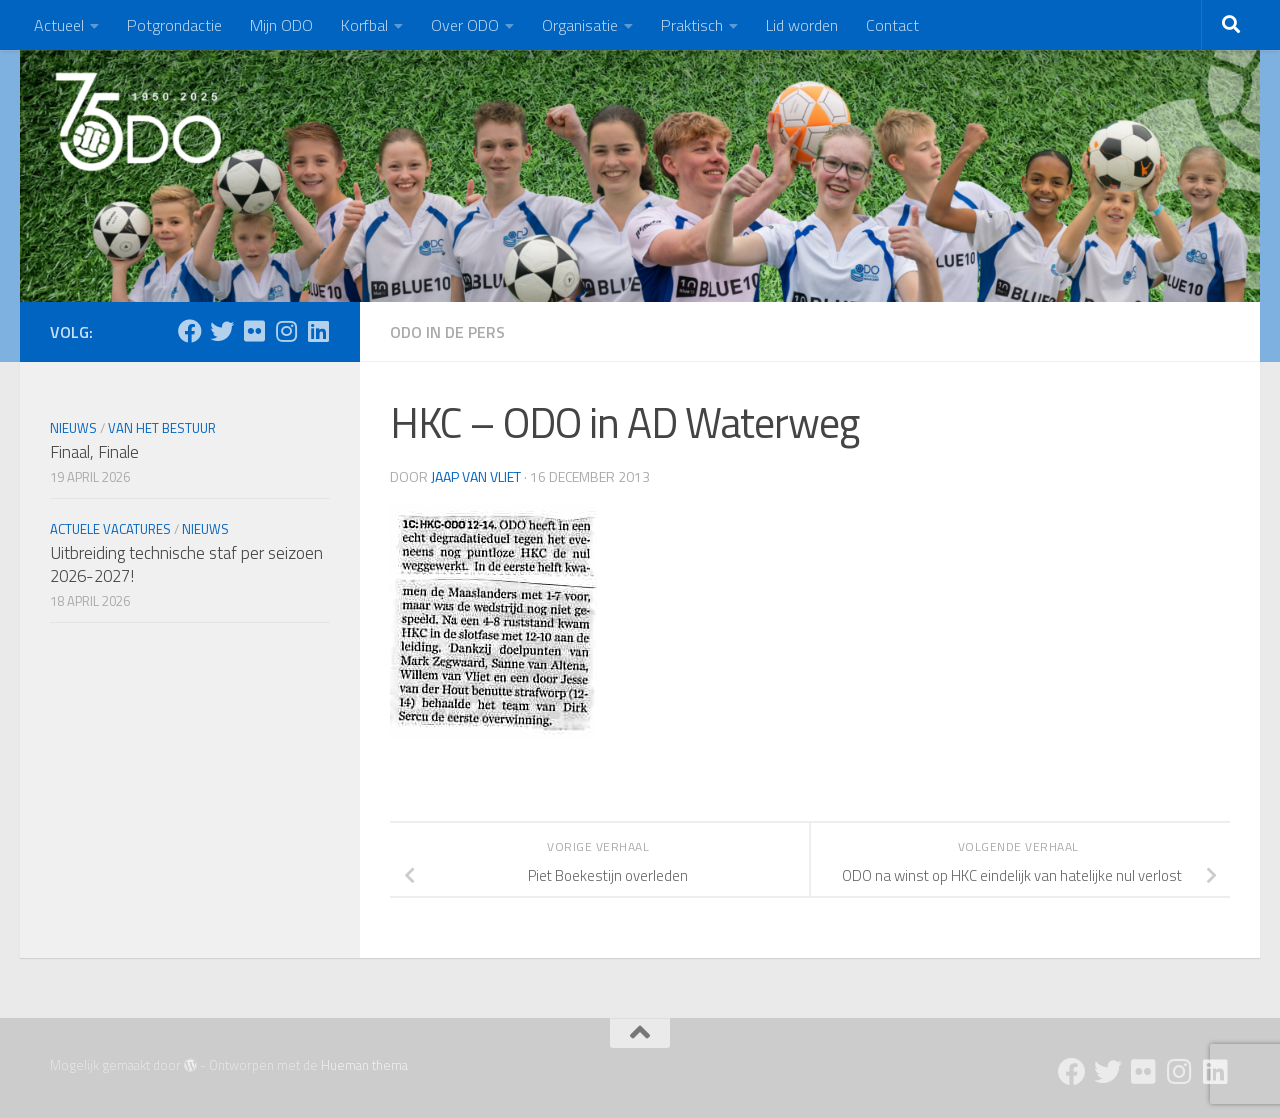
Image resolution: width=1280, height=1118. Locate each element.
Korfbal (364, 25)
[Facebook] (190, 331)
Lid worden (802, 25)
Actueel (59, 25)
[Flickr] (254, 331)
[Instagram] (286, 331)
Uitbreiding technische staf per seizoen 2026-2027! (186, 565)
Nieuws (73, 428)
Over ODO (465, 25)
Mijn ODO (281, 25)
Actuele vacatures (110, 529)
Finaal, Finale (94, 452)
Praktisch (692, 25)
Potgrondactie (174, 25)
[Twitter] (222, 331)
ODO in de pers (447, 332)
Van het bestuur (162, 428)
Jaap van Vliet (476, 476)
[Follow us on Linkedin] (318, 331)
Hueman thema (364, 1065)
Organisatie (580, 25)
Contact (892, 25)
